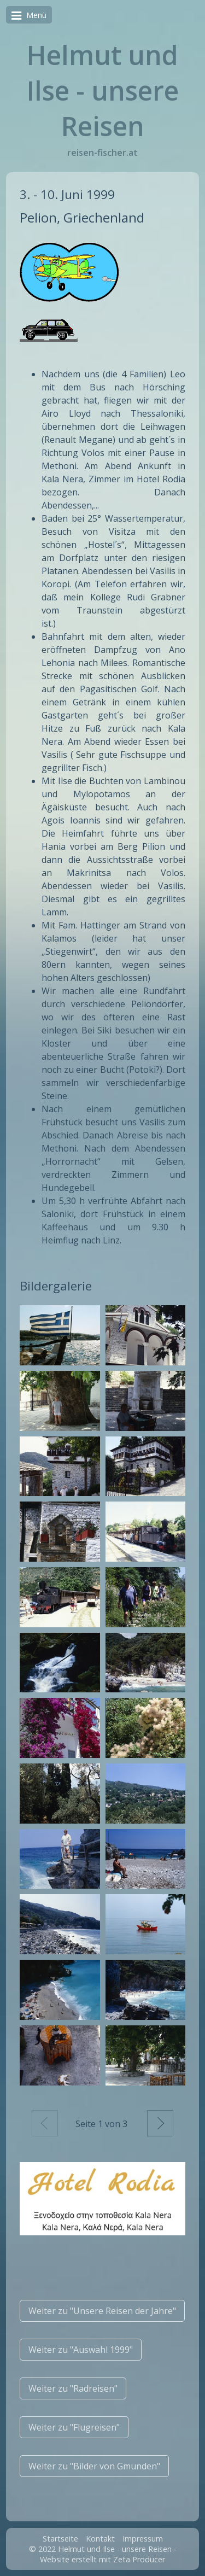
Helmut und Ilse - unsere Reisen (103, 90)
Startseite (60, 2538)
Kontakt (100, 2538)
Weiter (160, 2123)
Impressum (142, 2538)
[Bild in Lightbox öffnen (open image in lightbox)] (59, 1335)
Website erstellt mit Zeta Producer (102, 2559)
